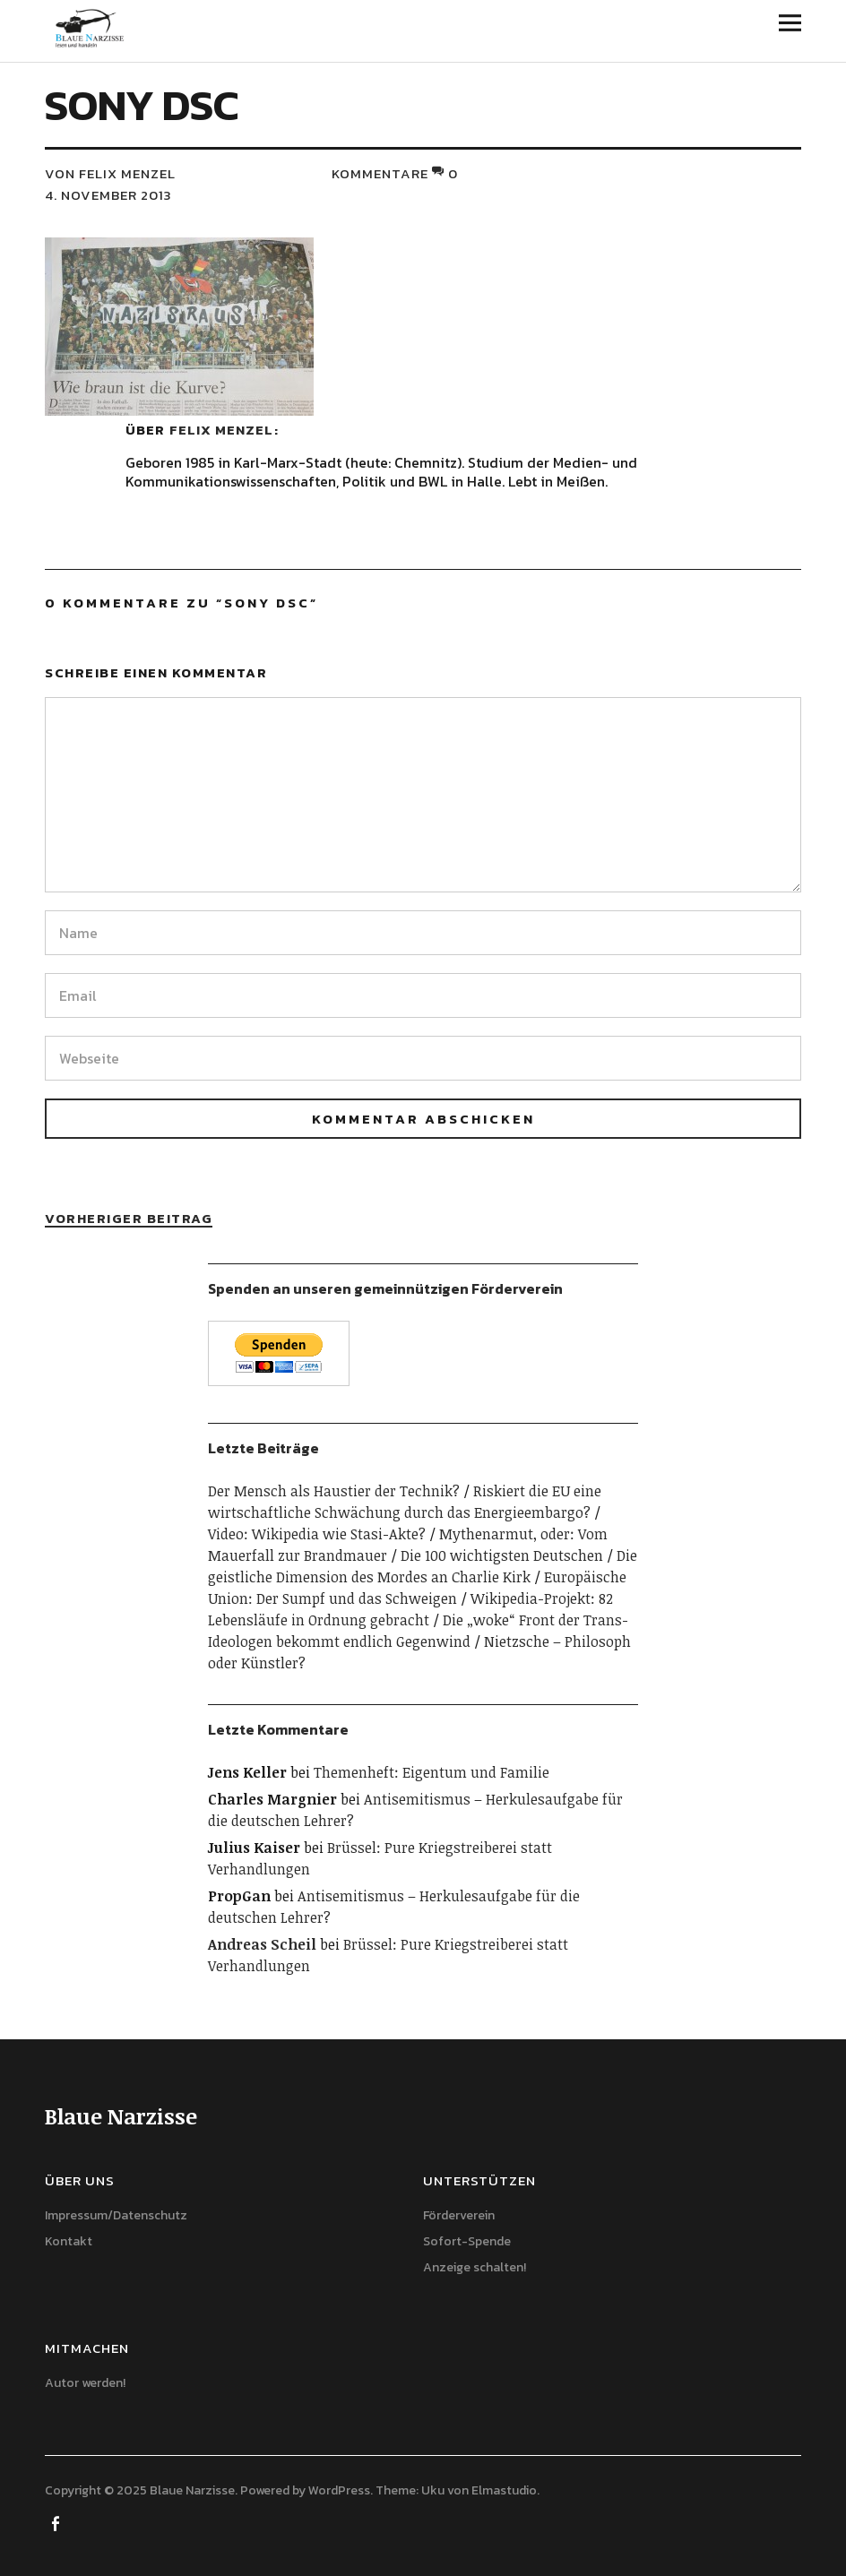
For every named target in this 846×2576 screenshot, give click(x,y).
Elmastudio (504, 2490)
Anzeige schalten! (474, 2267)
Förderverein (459, 2215)
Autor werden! (85, 2383)
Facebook (56, 2522)
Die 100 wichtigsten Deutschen (502, 1555)
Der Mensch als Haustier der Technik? (334, 1491)
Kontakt (68, 2241)
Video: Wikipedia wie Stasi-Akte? (317, 1534)
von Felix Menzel (110, 173)
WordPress (339, 2490)
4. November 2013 (108, 195)
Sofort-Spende (467, 2241)
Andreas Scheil (262, 1944)
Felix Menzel (221, 429)
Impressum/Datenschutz (116, 2215)
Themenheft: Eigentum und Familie (431, 1772)
